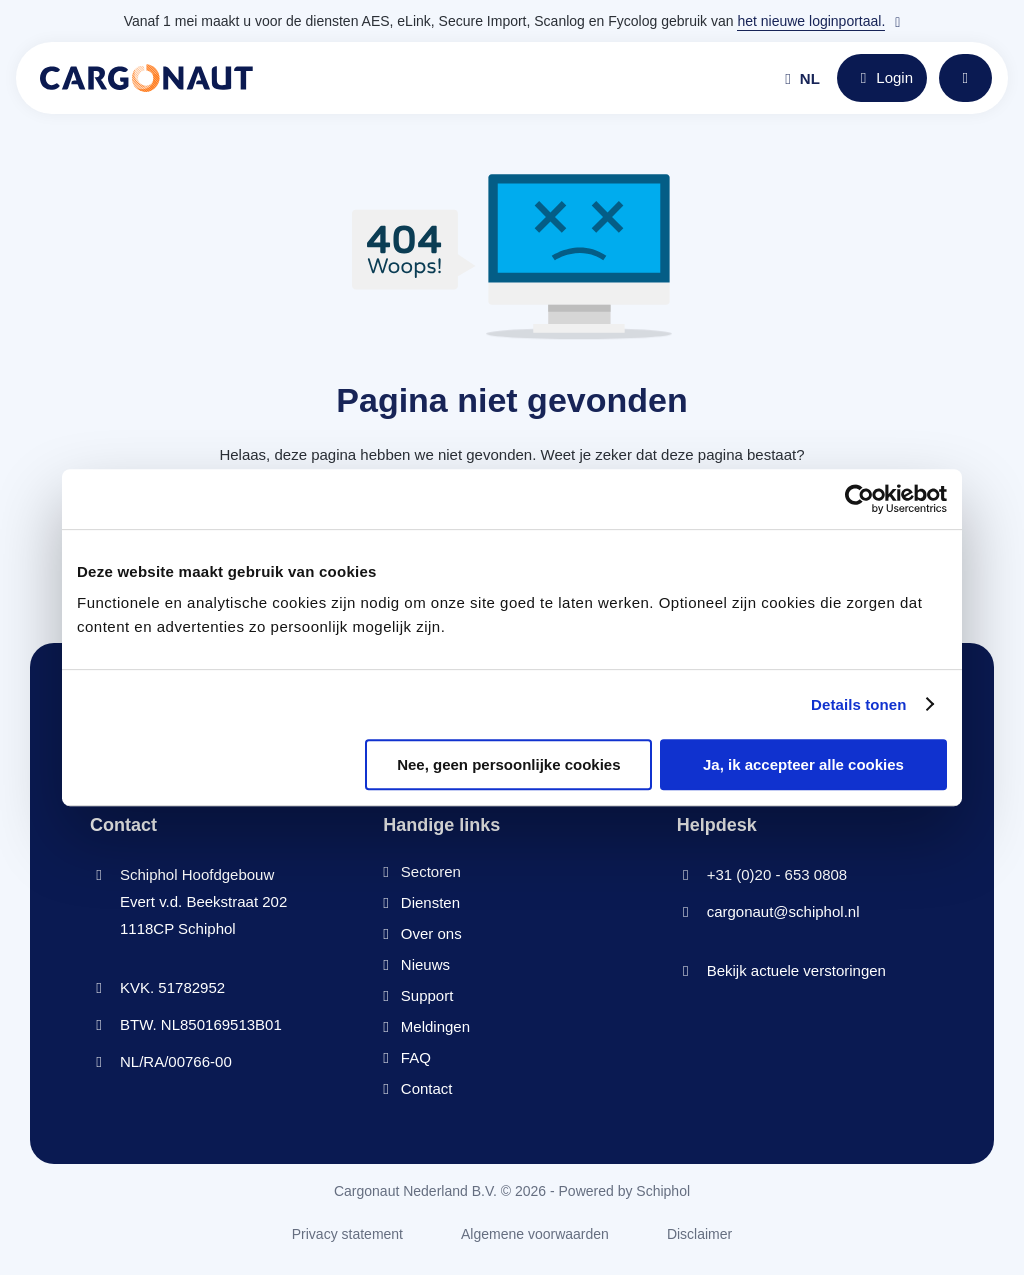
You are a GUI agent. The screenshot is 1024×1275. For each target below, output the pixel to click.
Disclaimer (699, 1234)
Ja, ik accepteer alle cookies (803, 764)
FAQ (416, 1057)
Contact (427, 1088)
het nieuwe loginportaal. (811, 21)
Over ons (431, 933)
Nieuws (425, 964)
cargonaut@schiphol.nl (783, 911)
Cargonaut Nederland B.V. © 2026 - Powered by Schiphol (512, 1191)
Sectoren (431, 871)
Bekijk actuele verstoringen (796, 970)
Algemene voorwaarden (535, 1234)
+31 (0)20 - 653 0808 (777, 874)
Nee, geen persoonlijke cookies (508, 764)
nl (802, 78)
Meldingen (435, 1026)
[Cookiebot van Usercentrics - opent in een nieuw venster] (859, 499)
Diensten (430, 902)
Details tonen (858, 704)
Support (427, 995)
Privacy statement (347, 1234)
